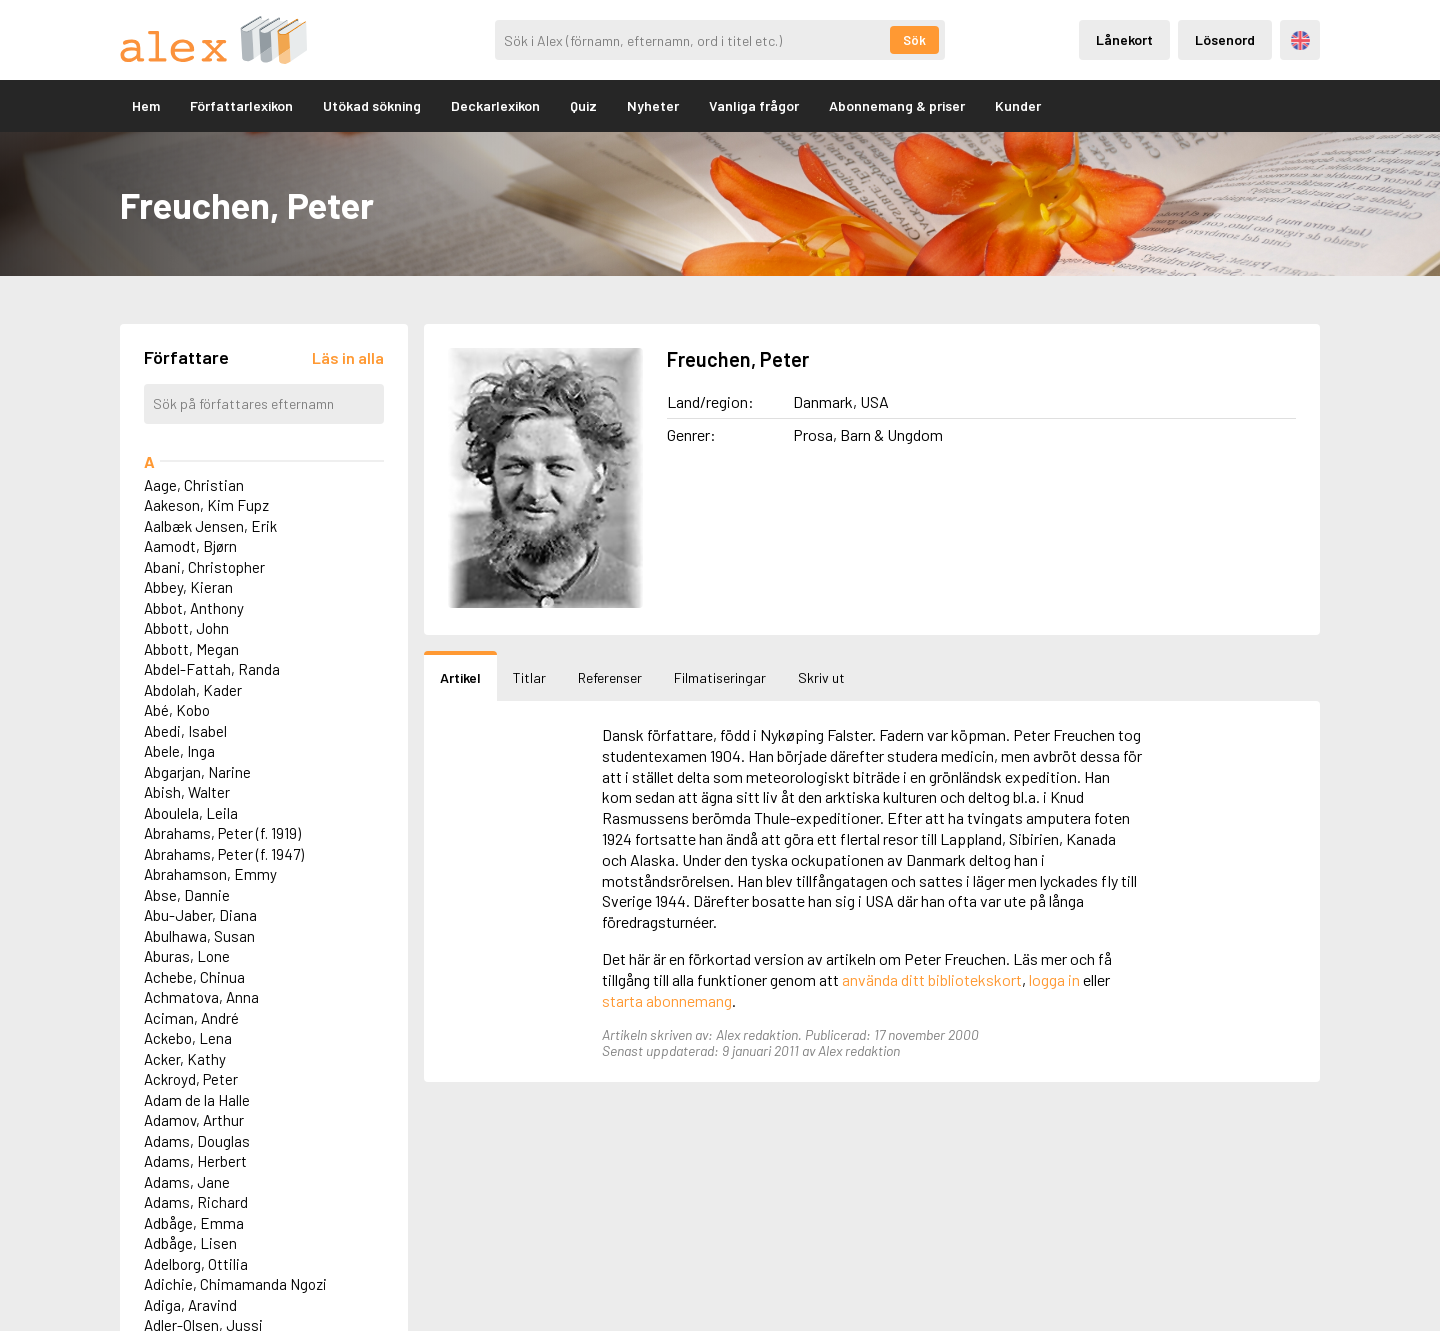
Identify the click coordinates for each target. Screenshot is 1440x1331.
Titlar (529, 677)
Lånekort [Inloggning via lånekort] (1124, 39)
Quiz (583, 105)
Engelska (1300, 40)
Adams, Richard (196, 1202)
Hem (146, 105)
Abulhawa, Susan (199, 936)
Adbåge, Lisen (190, 1243)
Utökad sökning (372, 105)
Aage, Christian (194, 485)
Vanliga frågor (754, 105)
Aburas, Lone (187, 956)
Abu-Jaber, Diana (200, 915)
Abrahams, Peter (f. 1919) (222, 833)
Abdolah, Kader (193, 690)
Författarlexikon (241, 105)
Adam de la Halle (197, 1100)
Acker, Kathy (185, 1059)
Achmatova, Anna (201, 997)
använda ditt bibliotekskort (932, 979)
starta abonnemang (667, 1000)
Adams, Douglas (197, 1141)
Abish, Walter (187, 792)
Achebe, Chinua (194, 977)
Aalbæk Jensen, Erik (210, 526)
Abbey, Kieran (188, 587)
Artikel (460, 677)
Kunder (1018, 105)
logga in (1054, 979)
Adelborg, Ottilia (196, 1264)
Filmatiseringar (720, 677)
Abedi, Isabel (185, 731)
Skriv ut (821, 677)
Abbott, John (186, 628)
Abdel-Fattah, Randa (212, 669)
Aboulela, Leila (191, 813)
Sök (914, 40)
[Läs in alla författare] (348, 357)
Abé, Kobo (177, 710)
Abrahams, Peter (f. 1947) (224, 854)
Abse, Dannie (187, 895)
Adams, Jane (187, 1182)
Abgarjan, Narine (197, 772)
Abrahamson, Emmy (210, 874)
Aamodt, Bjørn (190, 546)
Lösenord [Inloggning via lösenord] (1225, 39)
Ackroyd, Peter (191, 1079)
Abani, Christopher (204, 567)
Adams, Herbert (195, 1161)
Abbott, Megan (191, 649)
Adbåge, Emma (194, 1223)
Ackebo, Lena (188, 1038)
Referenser (610, 677)
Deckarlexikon (495, 105)
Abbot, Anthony (194, 608)
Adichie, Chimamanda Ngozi (235, 1284)
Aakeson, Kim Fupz (206, 505)
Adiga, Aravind (190, 1305)
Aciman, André (191, 1018)
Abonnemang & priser (897, 105)
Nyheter (653, 105)
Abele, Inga (179, 751)
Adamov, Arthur (194, 1120)
